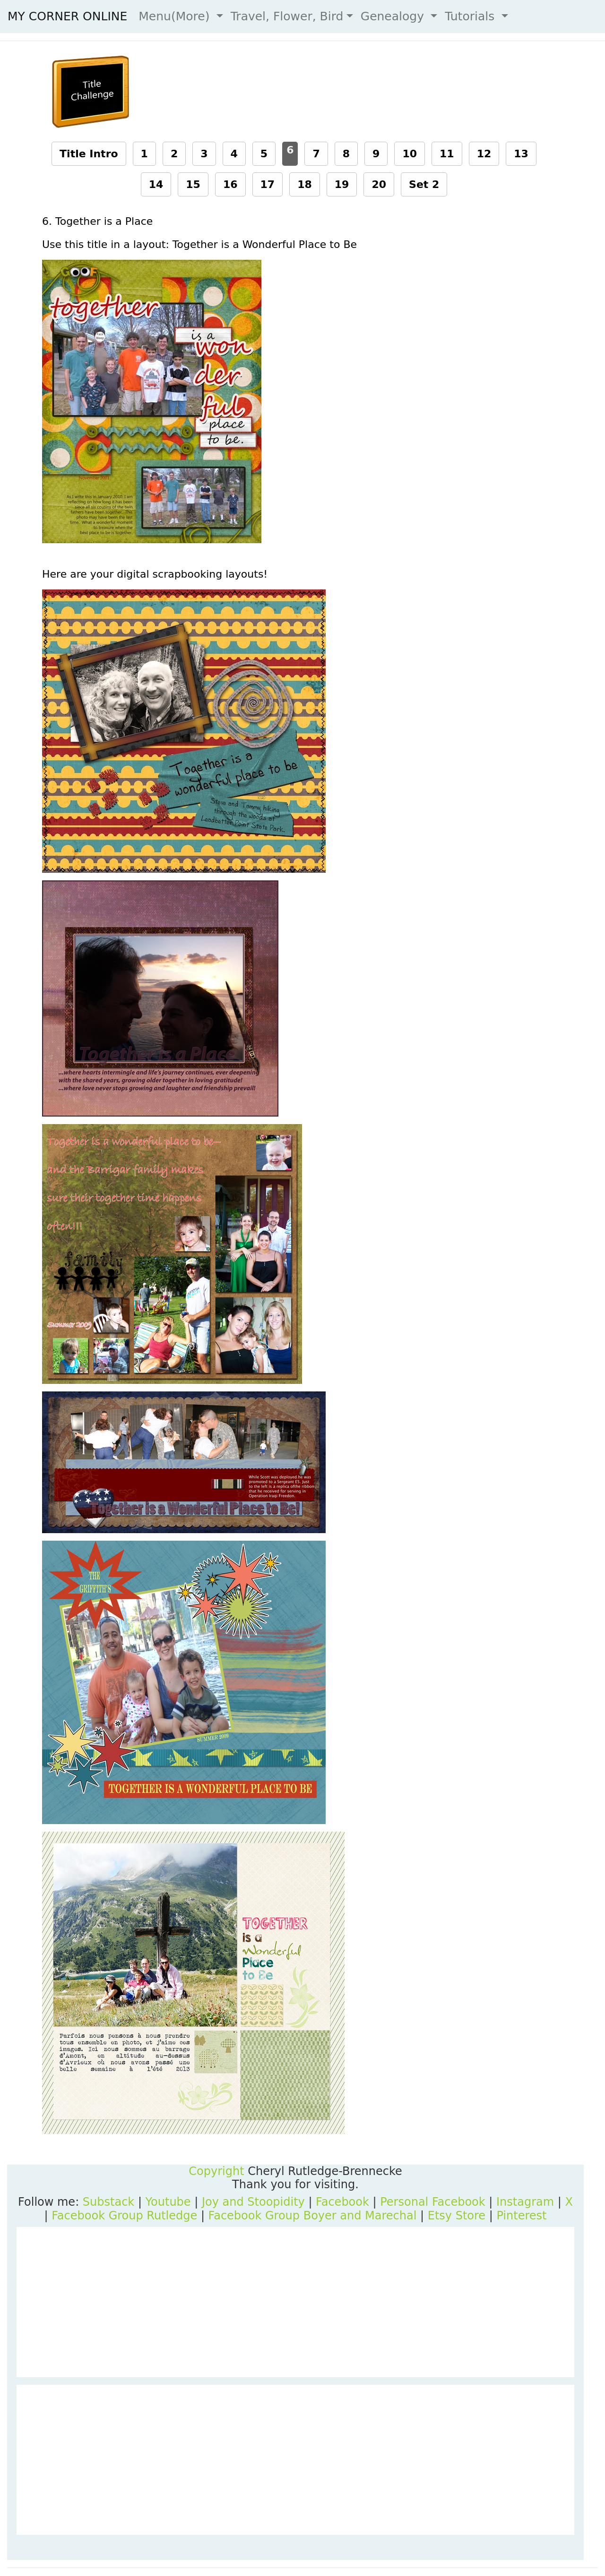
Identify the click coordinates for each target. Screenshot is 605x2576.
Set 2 (424, 184)
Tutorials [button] (471, 16)
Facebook (342, 2202)
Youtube (168, 2202)
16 (230, 184)
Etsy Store (456, 2215)
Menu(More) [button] (175, 16)
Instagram (525, 2202)
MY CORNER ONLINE (67, 16)
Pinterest (521, 2215)
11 (447, 154)
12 (484, 154)
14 (156, 184)
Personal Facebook (432, 2202)
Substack (108, 2202)
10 (409, 154)
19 (342, 184)
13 (521, 154)
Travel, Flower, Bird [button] (287, 16)
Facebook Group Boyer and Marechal (312, 2215)
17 (267, 184)
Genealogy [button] (394, 16)
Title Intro (89, 154)
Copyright (216, 2171)
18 (304, 184)
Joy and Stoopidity (253, 2202)
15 (193, 184)
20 (379, 184)
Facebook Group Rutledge (124, 2215)
